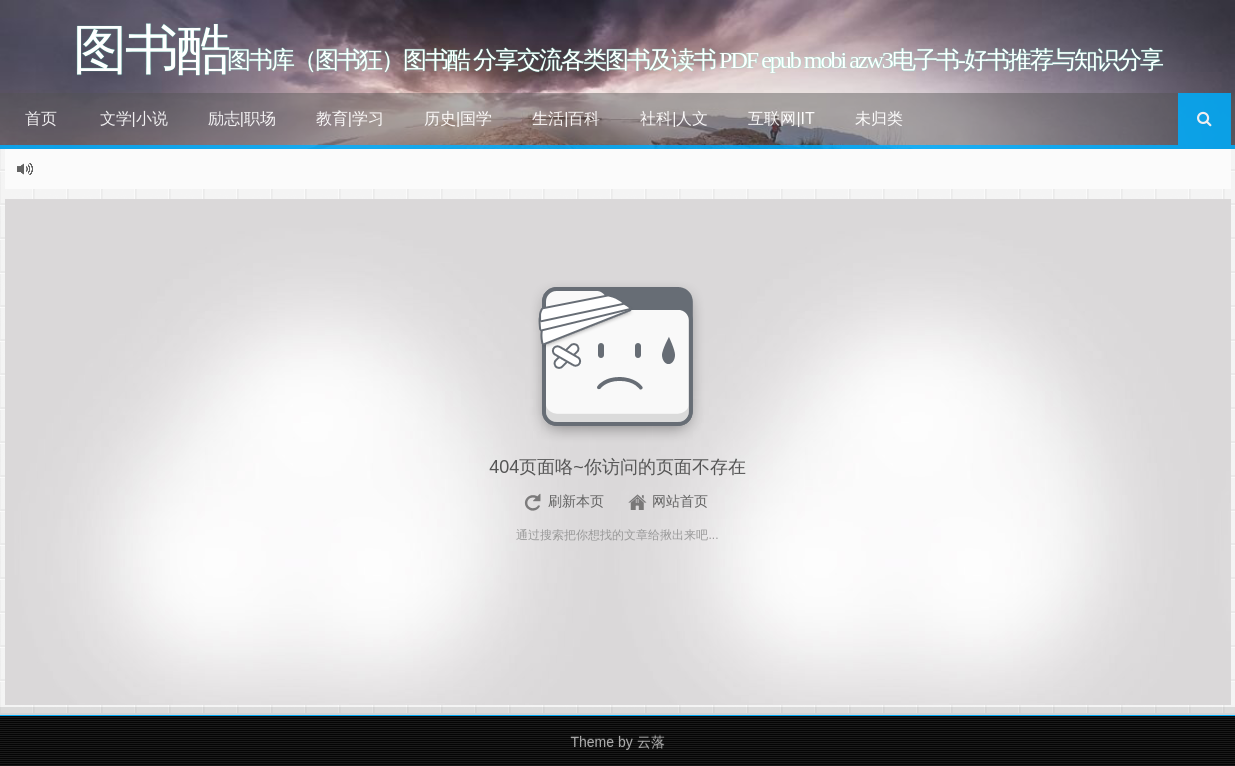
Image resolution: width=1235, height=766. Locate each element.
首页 (41, 118)
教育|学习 (350, 118)
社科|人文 (674, 118)
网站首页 (680, 501)
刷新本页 (576, 501)
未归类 (879, 118)
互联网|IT (781, 118)
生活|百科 (566, 118)
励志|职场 (242, 118)
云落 (651, 742)
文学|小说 (134, 118)
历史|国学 (458, 118)
